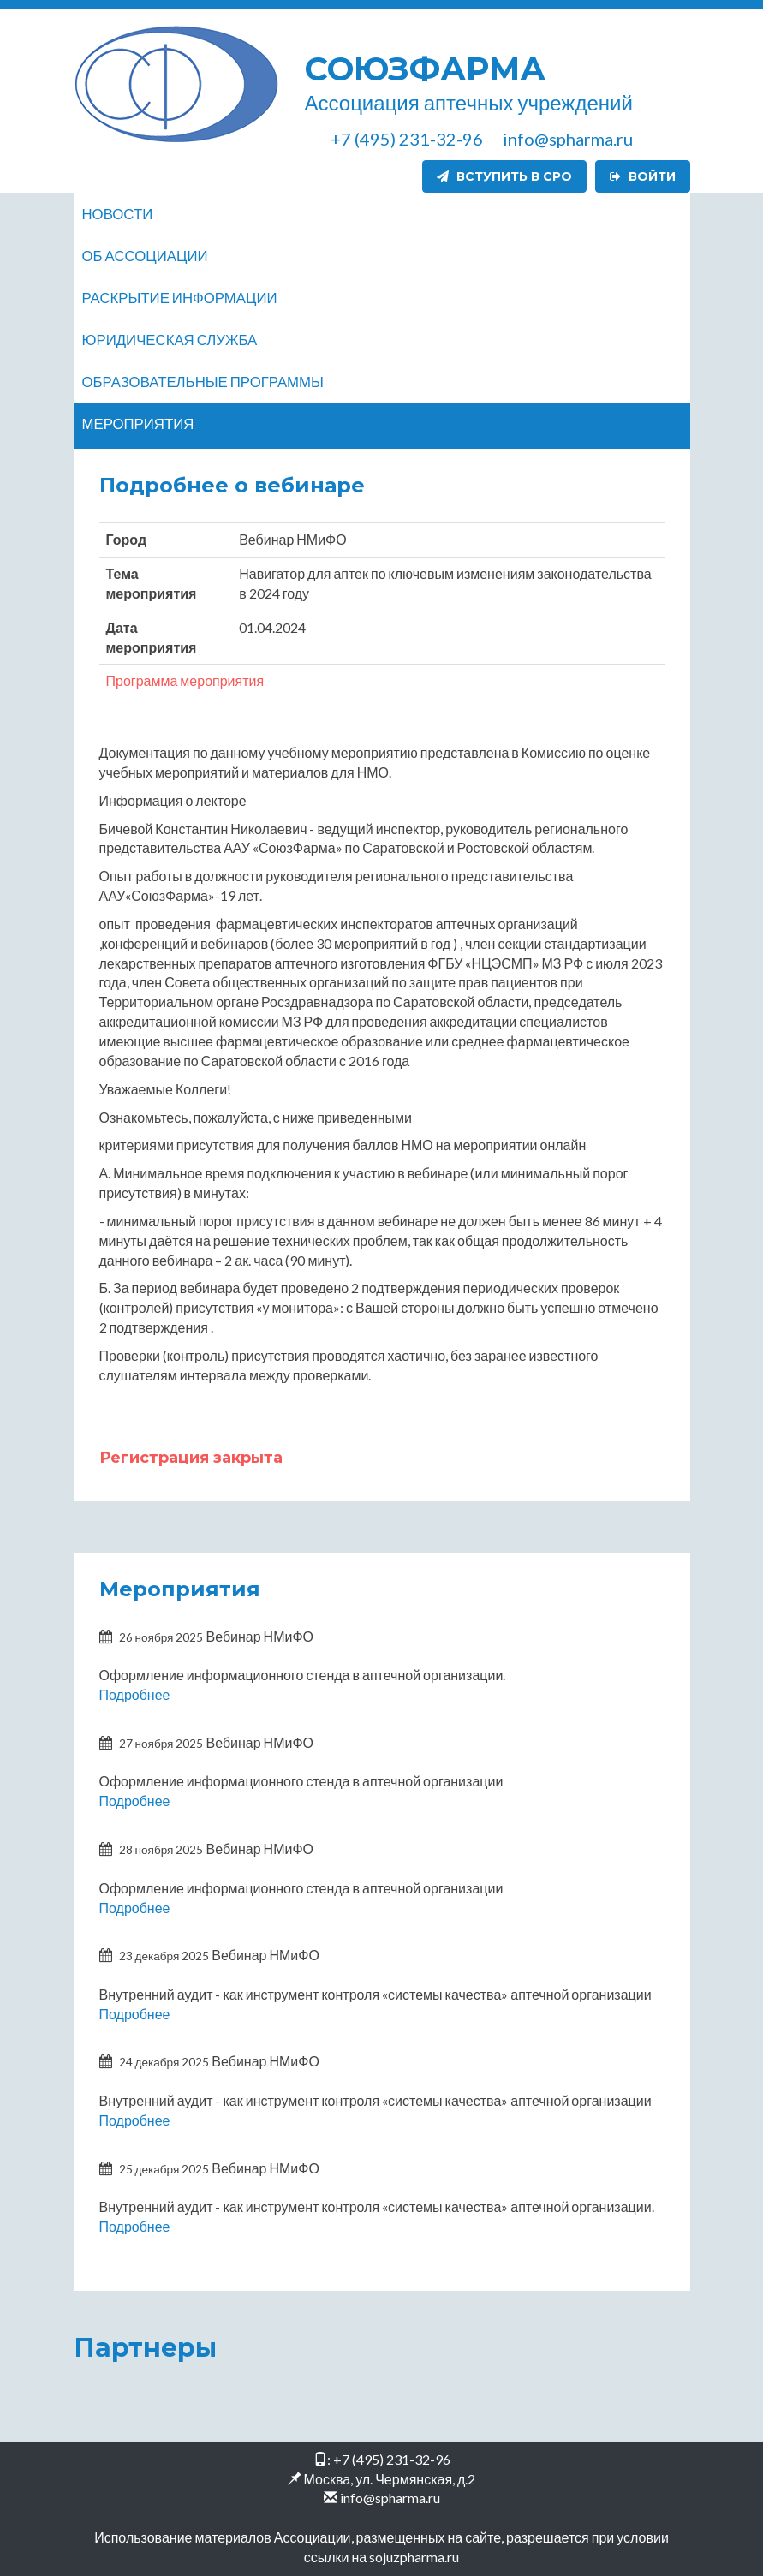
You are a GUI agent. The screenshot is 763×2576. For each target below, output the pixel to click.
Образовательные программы (203, 382)
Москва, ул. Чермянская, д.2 (390, 2479)
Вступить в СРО (504, 176)
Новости (117, 214)
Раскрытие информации (179, 298)
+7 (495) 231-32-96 (391, 2459)
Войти (643, 176)
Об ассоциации (145, 256)
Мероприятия (138, 423)
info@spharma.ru (390, 2498)
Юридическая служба (170, 340)
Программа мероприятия (185, 680)
